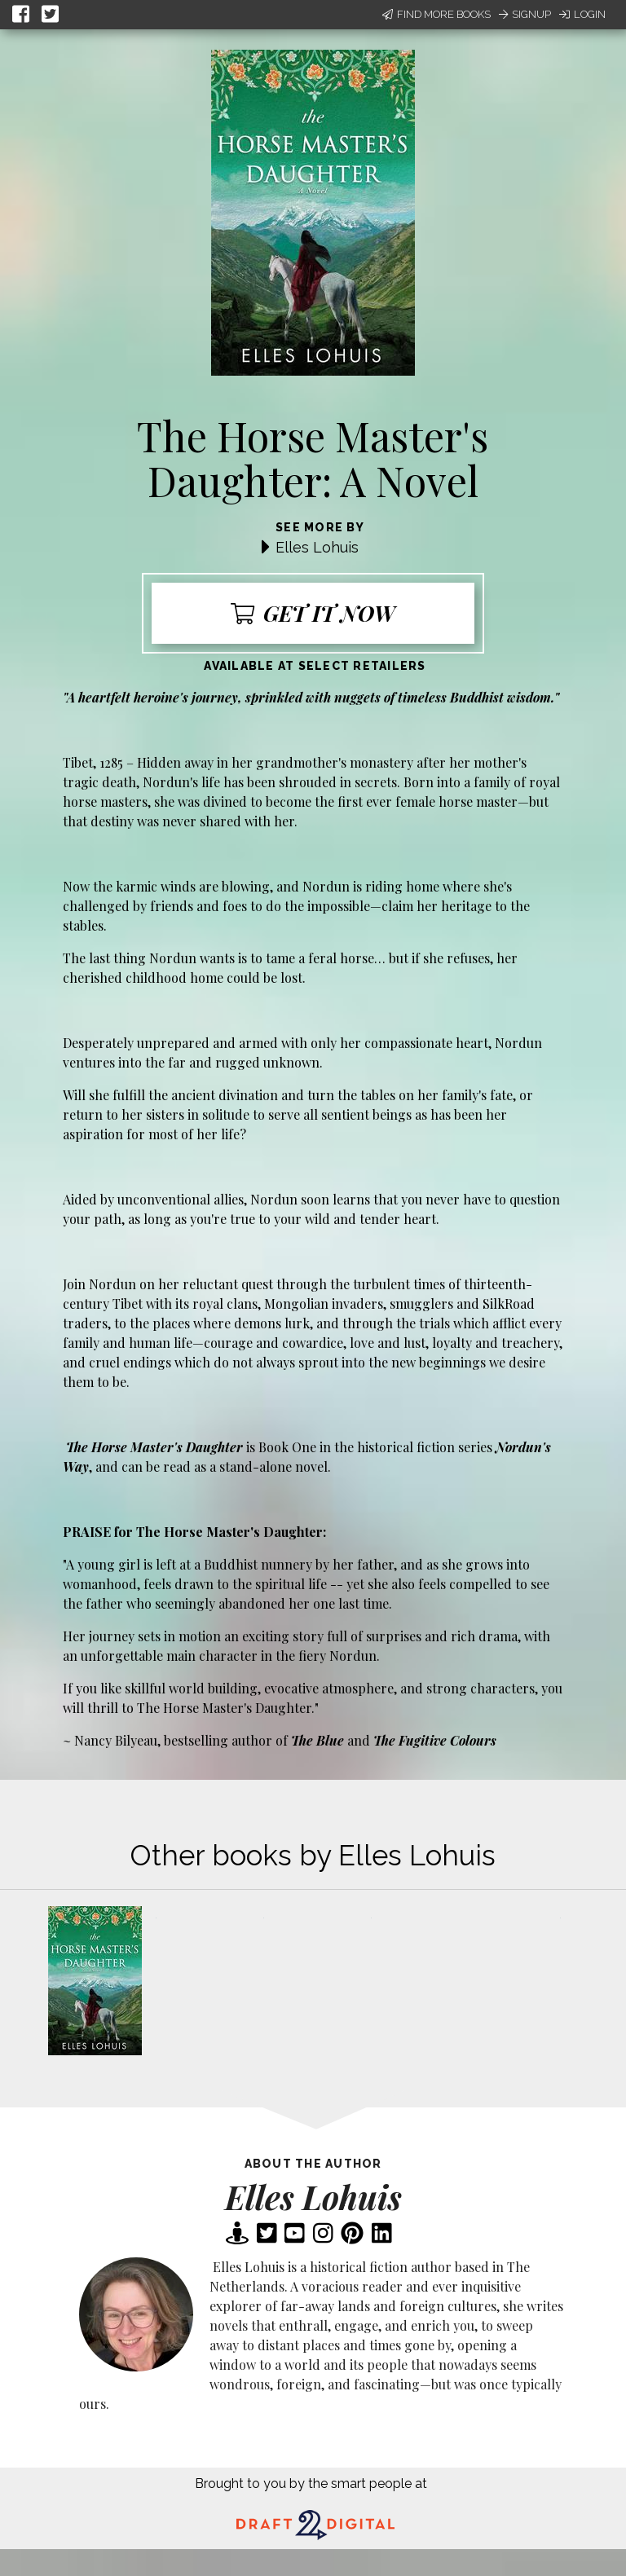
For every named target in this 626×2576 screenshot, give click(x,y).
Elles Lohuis (317, 547)
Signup (525, 14)
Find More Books (436, 14)
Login (582, 14)
